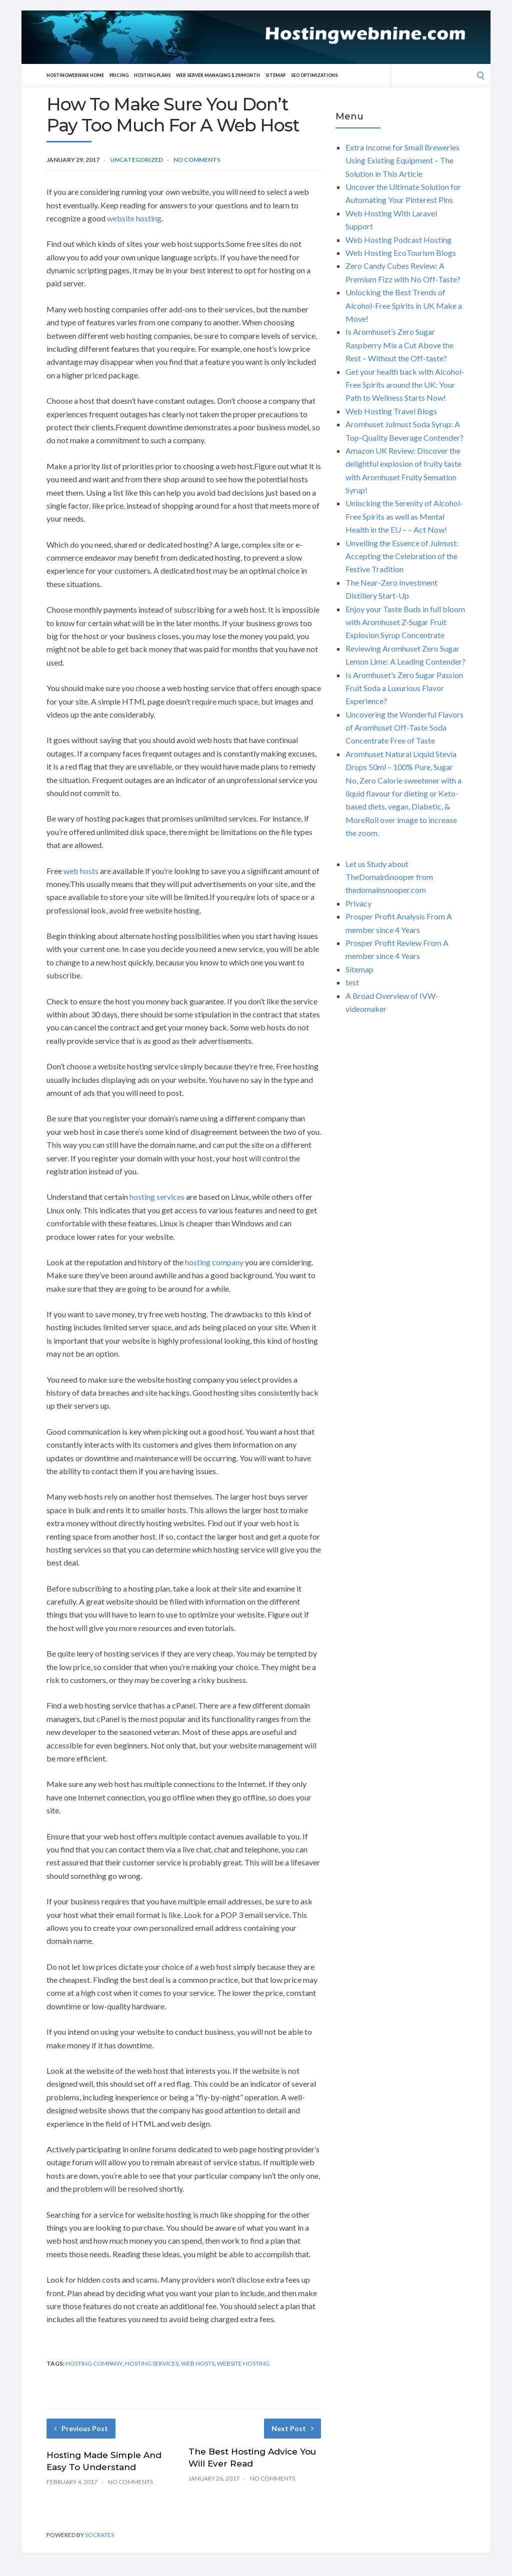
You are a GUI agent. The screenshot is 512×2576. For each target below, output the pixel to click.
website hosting (134, 218)
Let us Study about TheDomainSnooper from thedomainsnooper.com (389, 877)
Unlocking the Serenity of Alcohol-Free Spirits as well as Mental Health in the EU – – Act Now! (404, 516)
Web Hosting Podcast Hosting (399, 239)
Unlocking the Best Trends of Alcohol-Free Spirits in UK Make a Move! (404, 305)
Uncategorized (136, 159)
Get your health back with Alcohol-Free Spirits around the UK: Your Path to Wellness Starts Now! (405, 385)
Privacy (359, 903)
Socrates (99, 2535)
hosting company (214, 1262)
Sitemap (308, 75)
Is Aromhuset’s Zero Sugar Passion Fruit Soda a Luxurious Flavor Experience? (404, 688)
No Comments (197, 159)
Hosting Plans (167, 75)
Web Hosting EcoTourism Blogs (401, 252)
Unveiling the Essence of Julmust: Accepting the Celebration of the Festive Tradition (402, 556)
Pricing (129, 75)
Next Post (293, 2428)
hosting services (157, 1196)
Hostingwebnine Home (79, 75)
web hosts (81, 870)
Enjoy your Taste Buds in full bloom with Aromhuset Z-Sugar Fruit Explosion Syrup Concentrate (405, 622)
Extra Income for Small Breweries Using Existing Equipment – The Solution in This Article (403, 160)
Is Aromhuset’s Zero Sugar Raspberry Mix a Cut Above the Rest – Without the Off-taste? (400, 345)
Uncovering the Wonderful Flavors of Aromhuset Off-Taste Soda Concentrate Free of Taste (405, 728)
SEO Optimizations (352, 75)
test (352, 982)
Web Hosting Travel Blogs (391, 411)
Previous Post (81, 2428)
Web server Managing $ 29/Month (242, 75)
